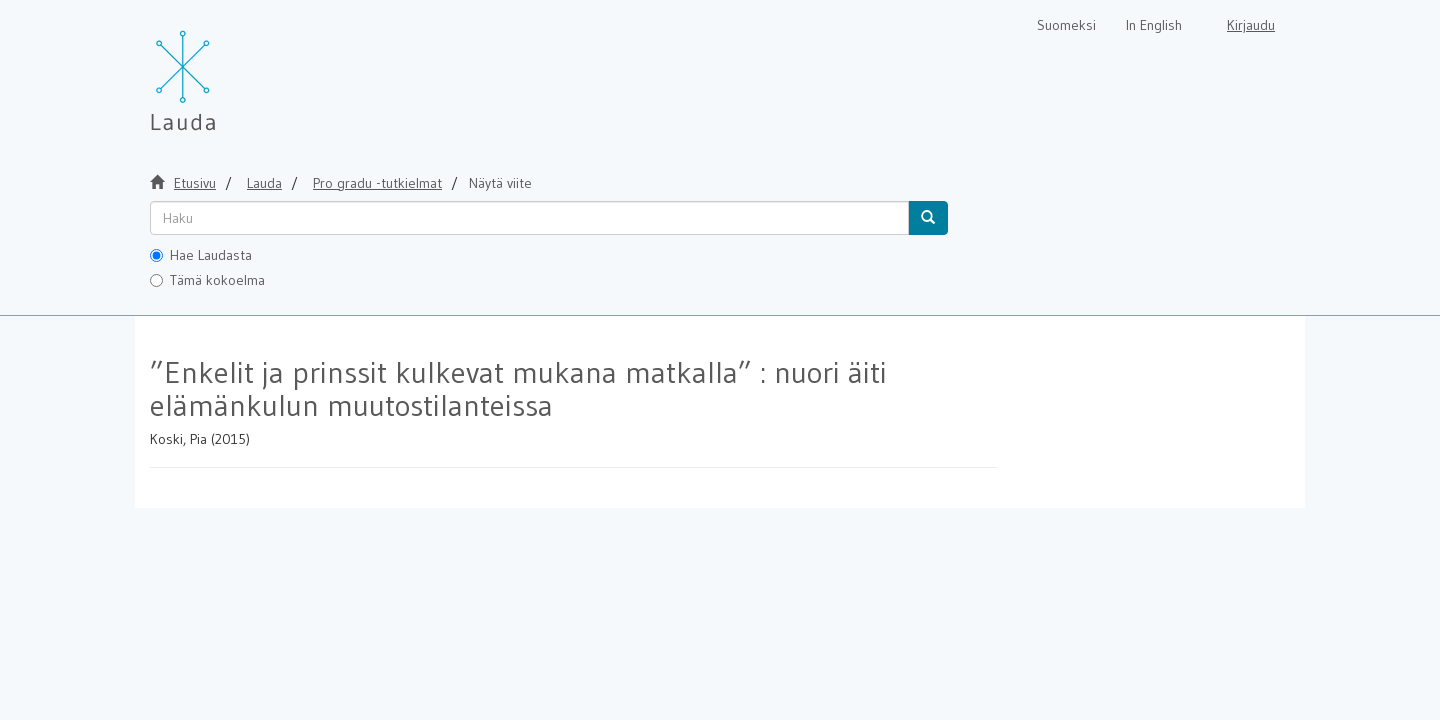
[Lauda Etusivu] (225, 70)
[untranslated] (529, 218)
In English (1154, 25)
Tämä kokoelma (207, 280)
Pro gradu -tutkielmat (377, 183)
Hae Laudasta (201, 255)
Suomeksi (1066, 25)
